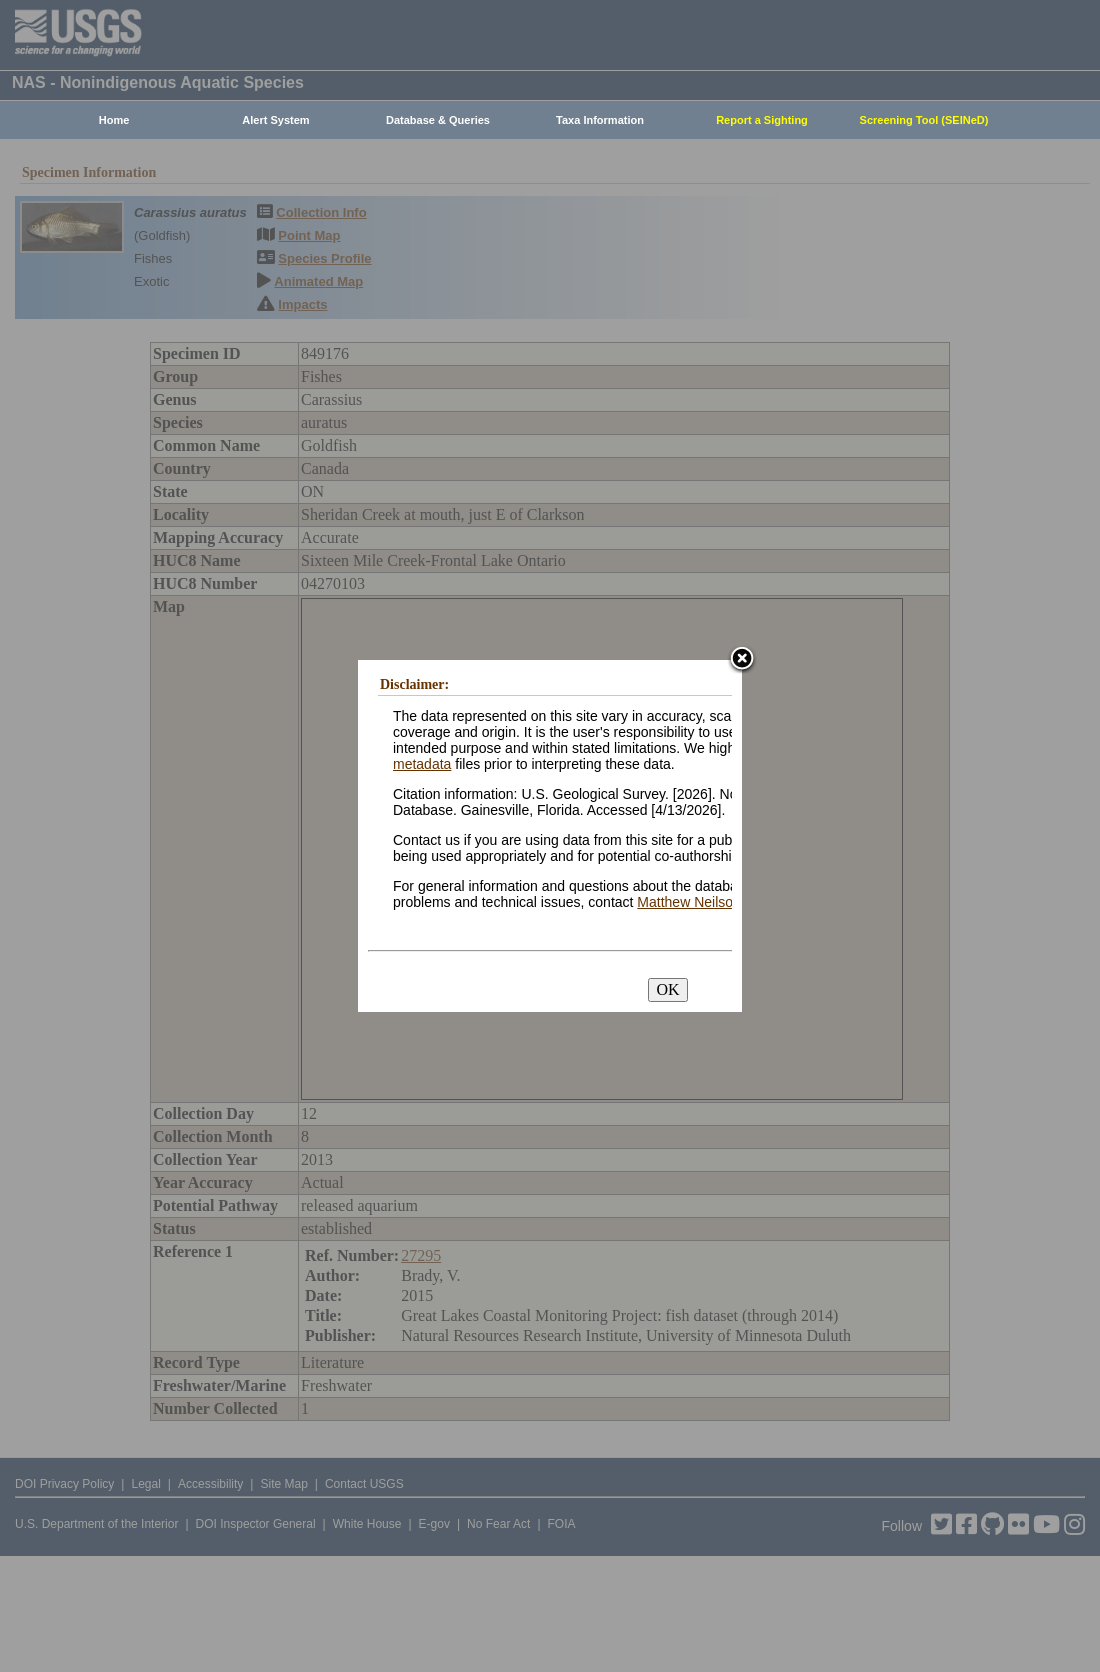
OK (667, 989)
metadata (422, 764)
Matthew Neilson (689, 902)
